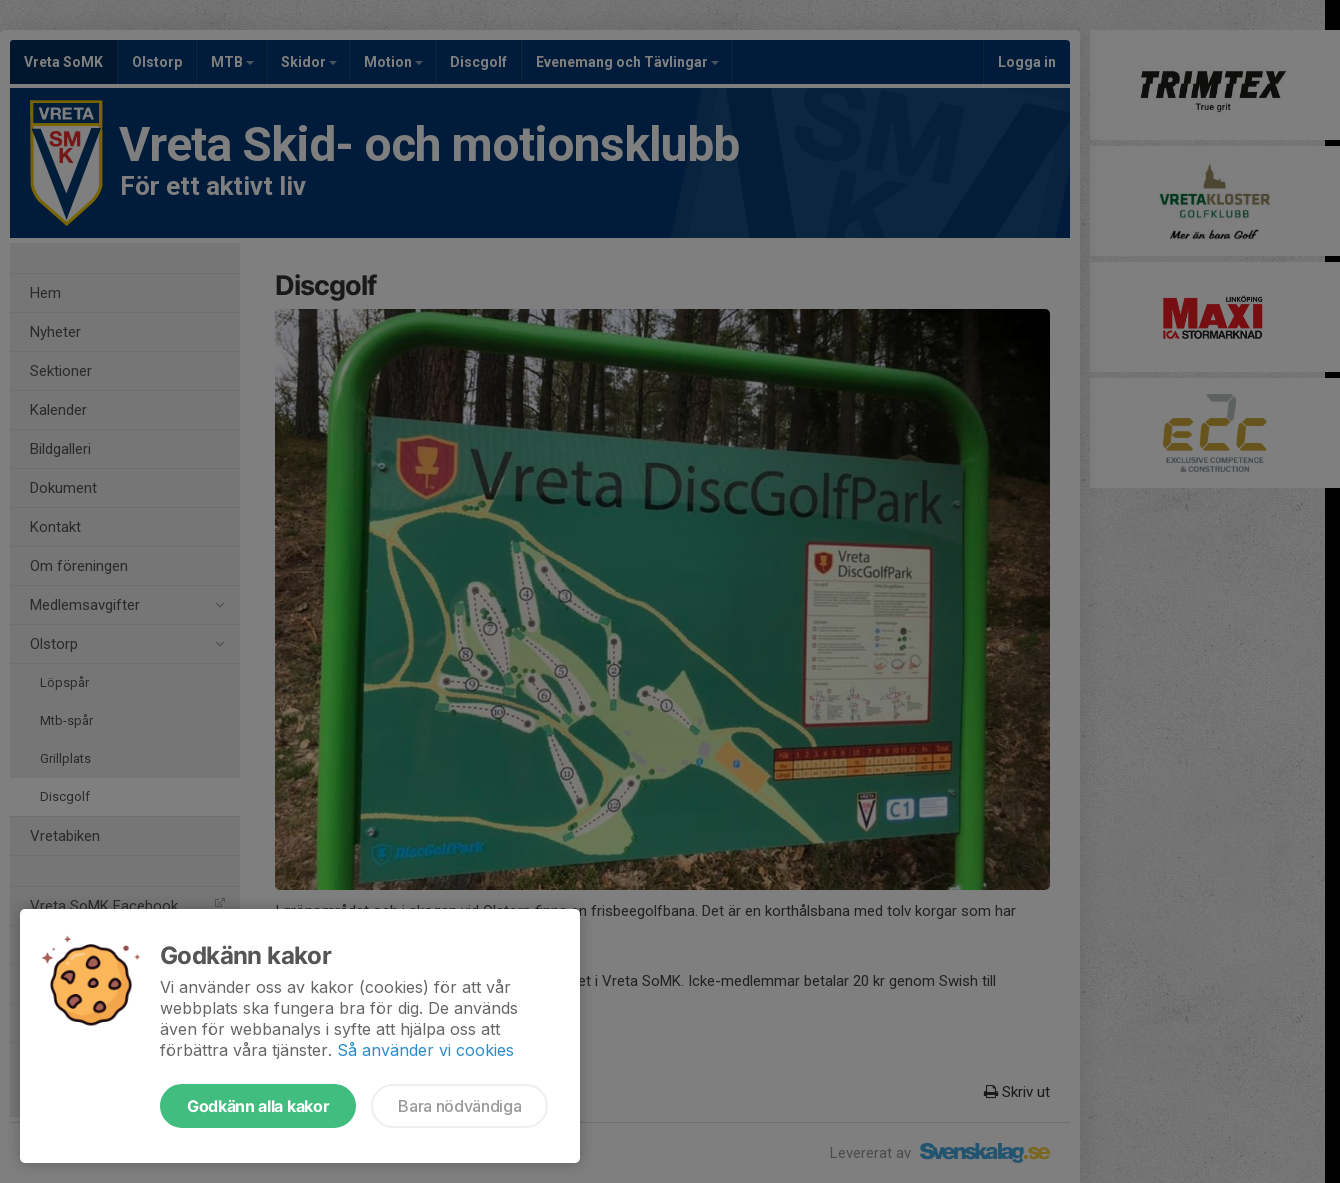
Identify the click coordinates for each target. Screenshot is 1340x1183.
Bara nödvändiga (459, 1106)
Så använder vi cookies (425, 1050)
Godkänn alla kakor (258, 1106)
